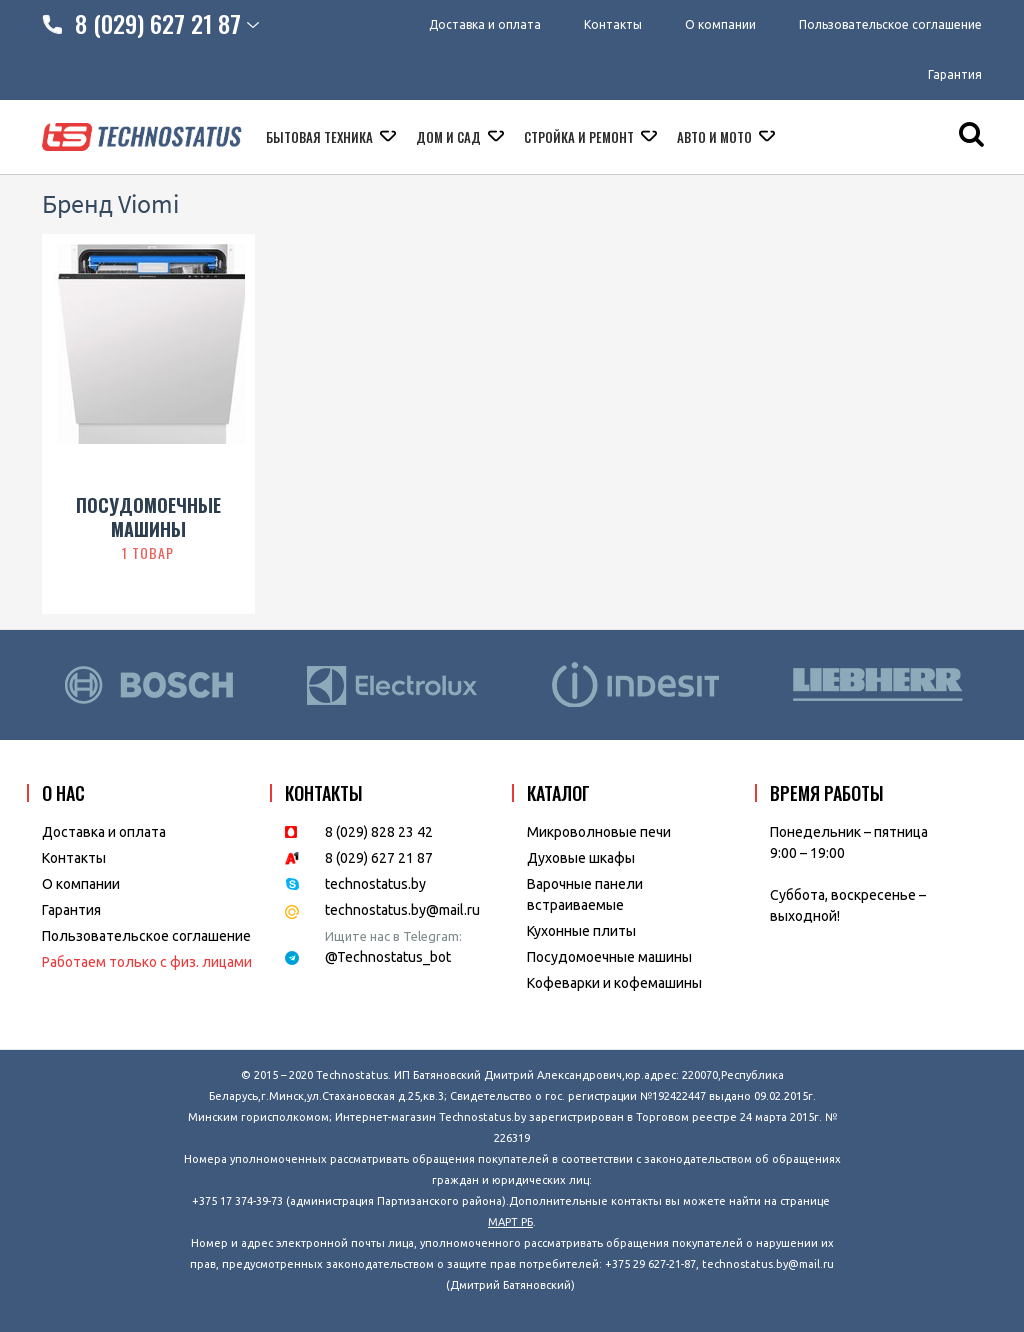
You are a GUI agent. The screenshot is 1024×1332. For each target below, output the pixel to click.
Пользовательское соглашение (890, 24)
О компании (720, 24)
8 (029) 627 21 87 (379, 858)
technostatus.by (375, 884)
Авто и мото (716, 137)
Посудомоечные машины (609, 957)
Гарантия (955, 74)
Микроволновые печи (599, 832)
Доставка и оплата (485, 24)
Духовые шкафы (581, 858)
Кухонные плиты (581, 931)
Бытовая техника (321, 137)
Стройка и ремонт (580, 137)
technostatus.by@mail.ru (402, 910)
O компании (81, 884)
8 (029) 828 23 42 (379, 832)
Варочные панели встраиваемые (585, 894)
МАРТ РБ (510, 1222)
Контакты (613, 24)
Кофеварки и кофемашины (614, 983)
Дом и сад (450, 137)
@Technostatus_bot (388, 957)
